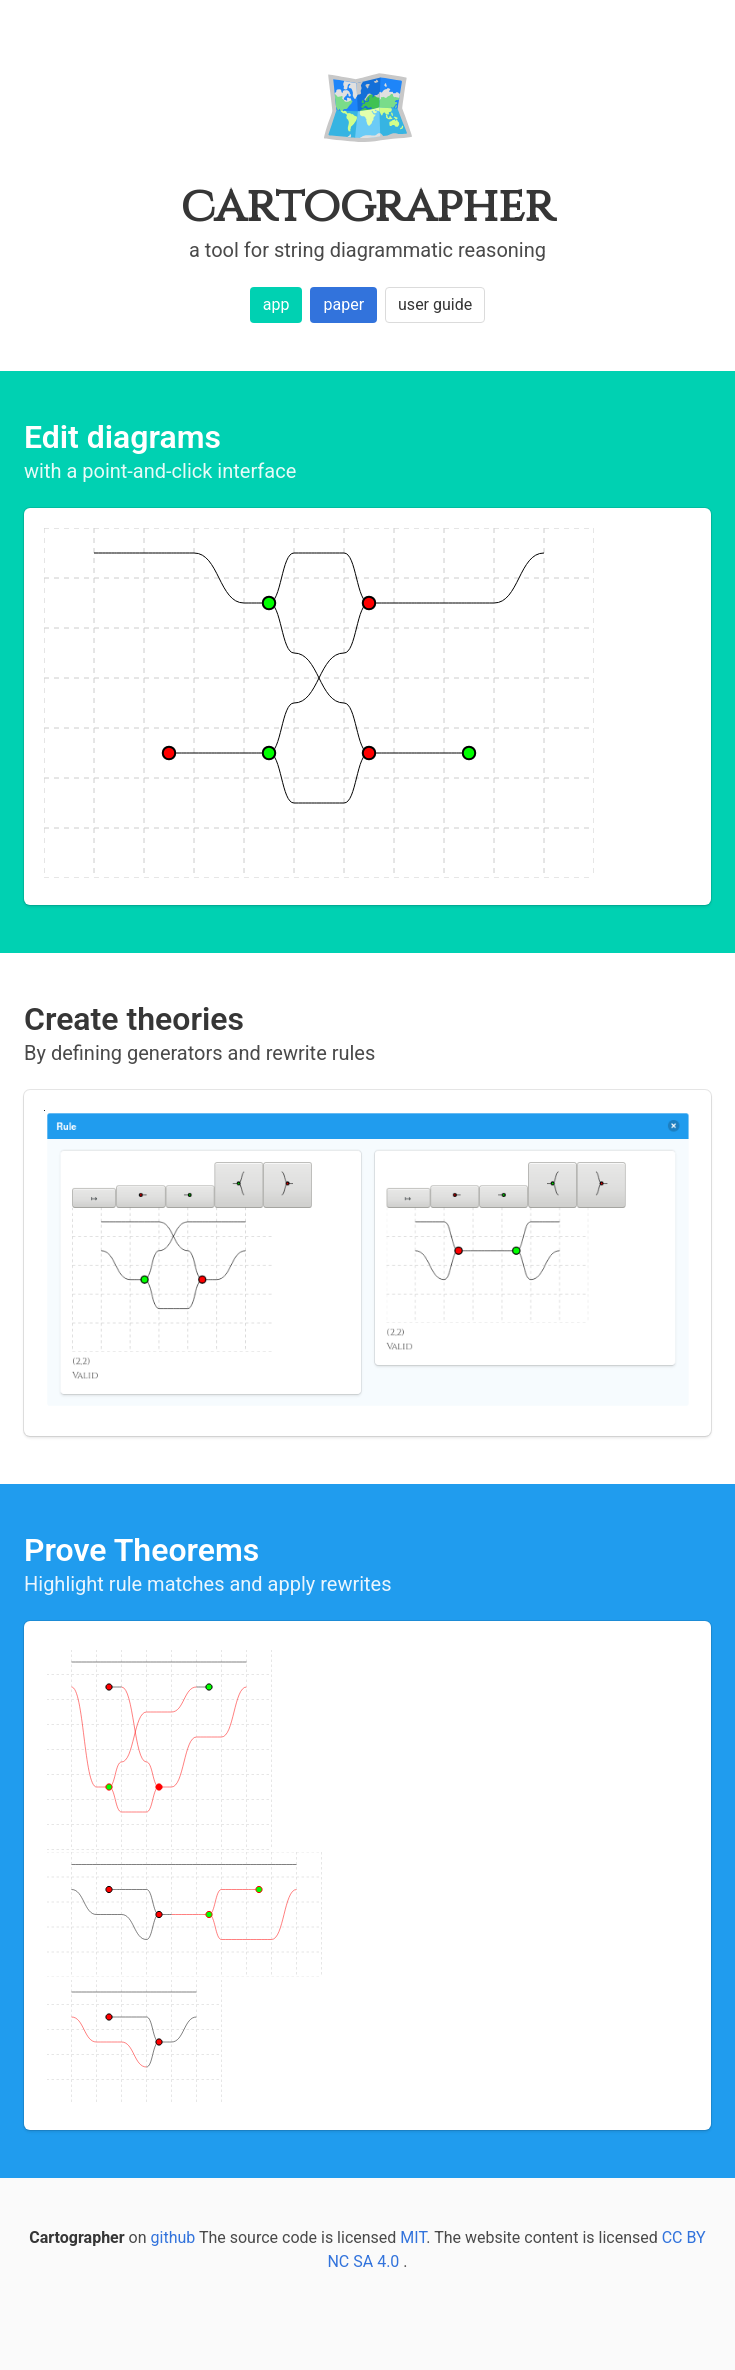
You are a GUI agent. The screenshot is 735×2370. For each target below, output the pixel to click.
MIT (413, 2237)
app (276, 304)
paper (343, 304)
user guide (435, 304)
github (173, 2237)
